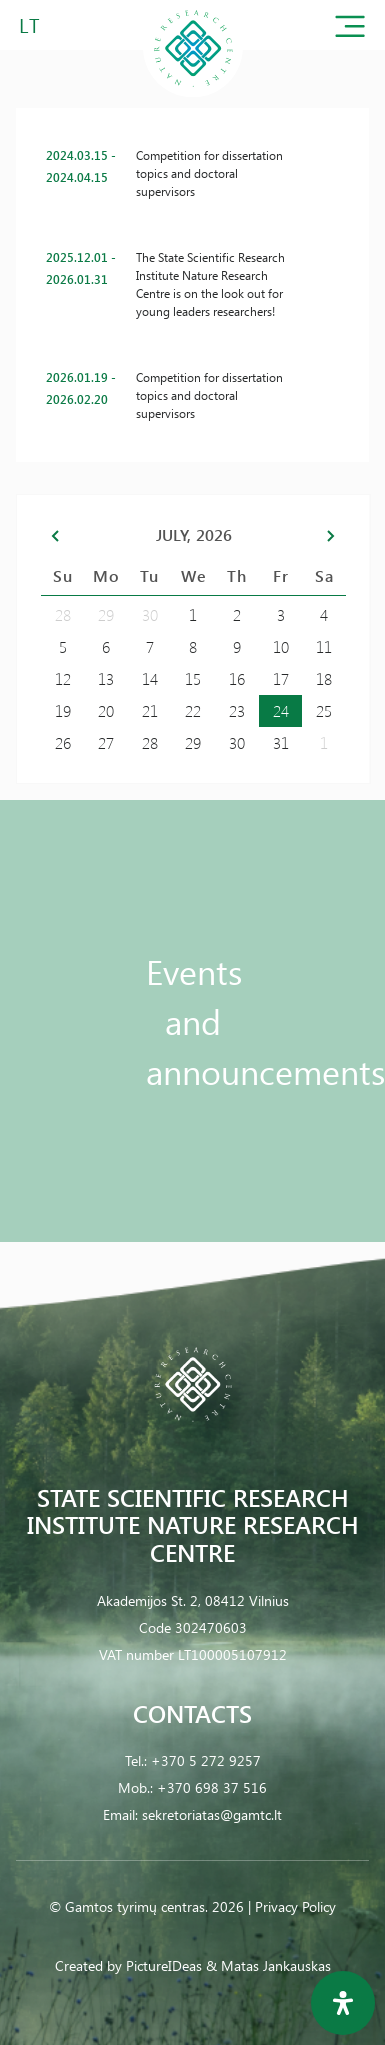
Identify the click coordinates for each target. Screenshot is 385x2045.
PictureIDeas (164, 1965)
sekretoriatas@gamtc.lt (212, 1814)
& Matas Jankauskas (268, 1965)
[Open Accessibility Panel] (343, 2003)
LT (29, 24)
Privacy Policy (295, 1906)
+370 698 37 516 (212, 1787)
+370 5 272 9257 (206, 1760)
